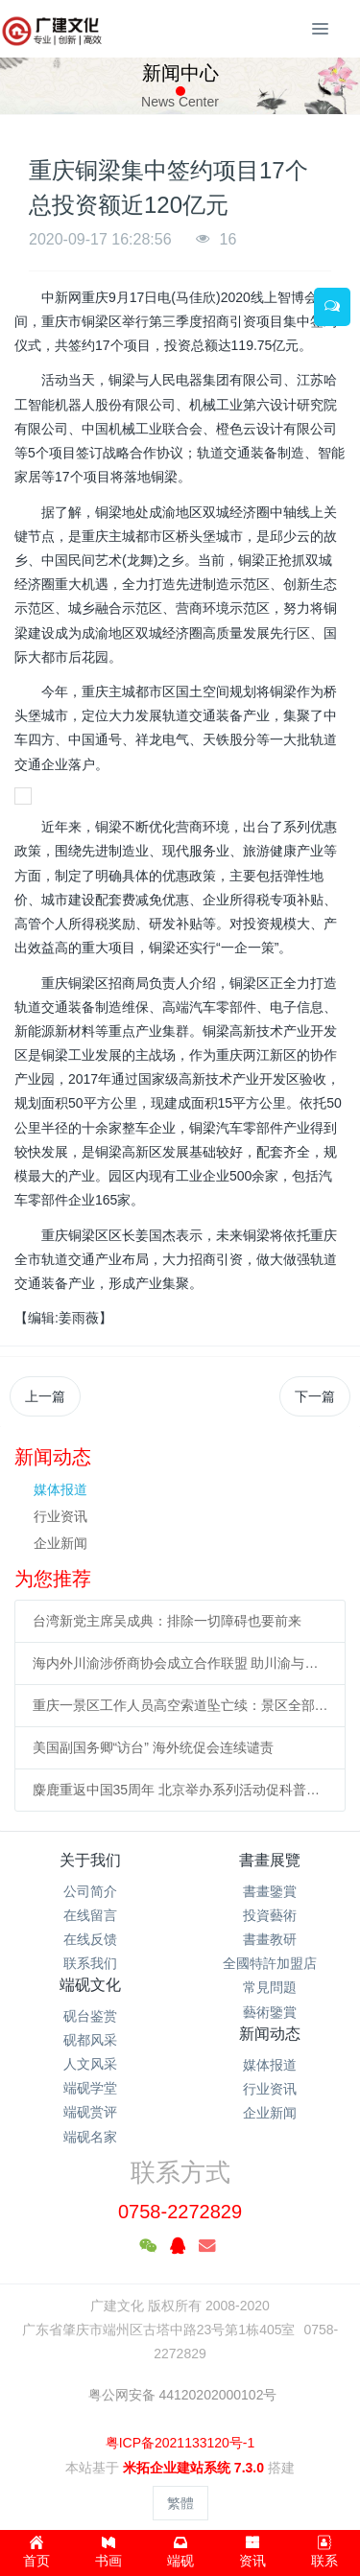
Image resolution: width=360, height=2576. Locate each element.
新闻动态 (269, 2034)
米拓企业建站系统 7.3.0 (193, 2467)
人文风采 (90, 2064)
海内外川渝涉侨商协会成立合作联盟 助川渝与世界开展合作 (180, 1663)
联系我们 (90, 1963)
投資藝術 (270, 1915)
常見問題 (270, 1987)
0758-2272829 (180, 2211)
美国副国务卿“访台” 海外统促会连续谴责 (153, 1747)
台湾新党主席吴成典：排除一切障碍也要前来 (167, 1620)
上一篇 (45, 1396)
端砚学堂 (90, 2088)
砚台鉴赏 (90, 2016)
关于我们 (90, 1860)
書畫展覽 (269, 1860)
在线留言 (90, 1915)
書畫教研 (270, 1939)
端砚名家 (90, 2136)
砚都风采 (90, 2040)
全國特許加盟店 (270, 1963)
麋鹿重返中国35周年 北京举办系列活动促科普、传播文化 (180, 1789)
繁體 (180, 2503)
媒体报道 (60, 1489)
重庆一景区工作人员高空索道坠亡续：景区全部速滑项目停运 (180, 1705)
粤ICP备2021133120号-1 (180, 2442)
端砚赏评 (90, 2111)
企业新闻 (60, 1543)
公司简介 (90, 1891)
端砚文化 (90, 1985)
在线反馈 (90, 1939)
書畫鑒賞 (270, 1891)
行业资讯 (60, 1516)
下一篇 (315, 1396)
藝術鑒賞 (270, 2012)
